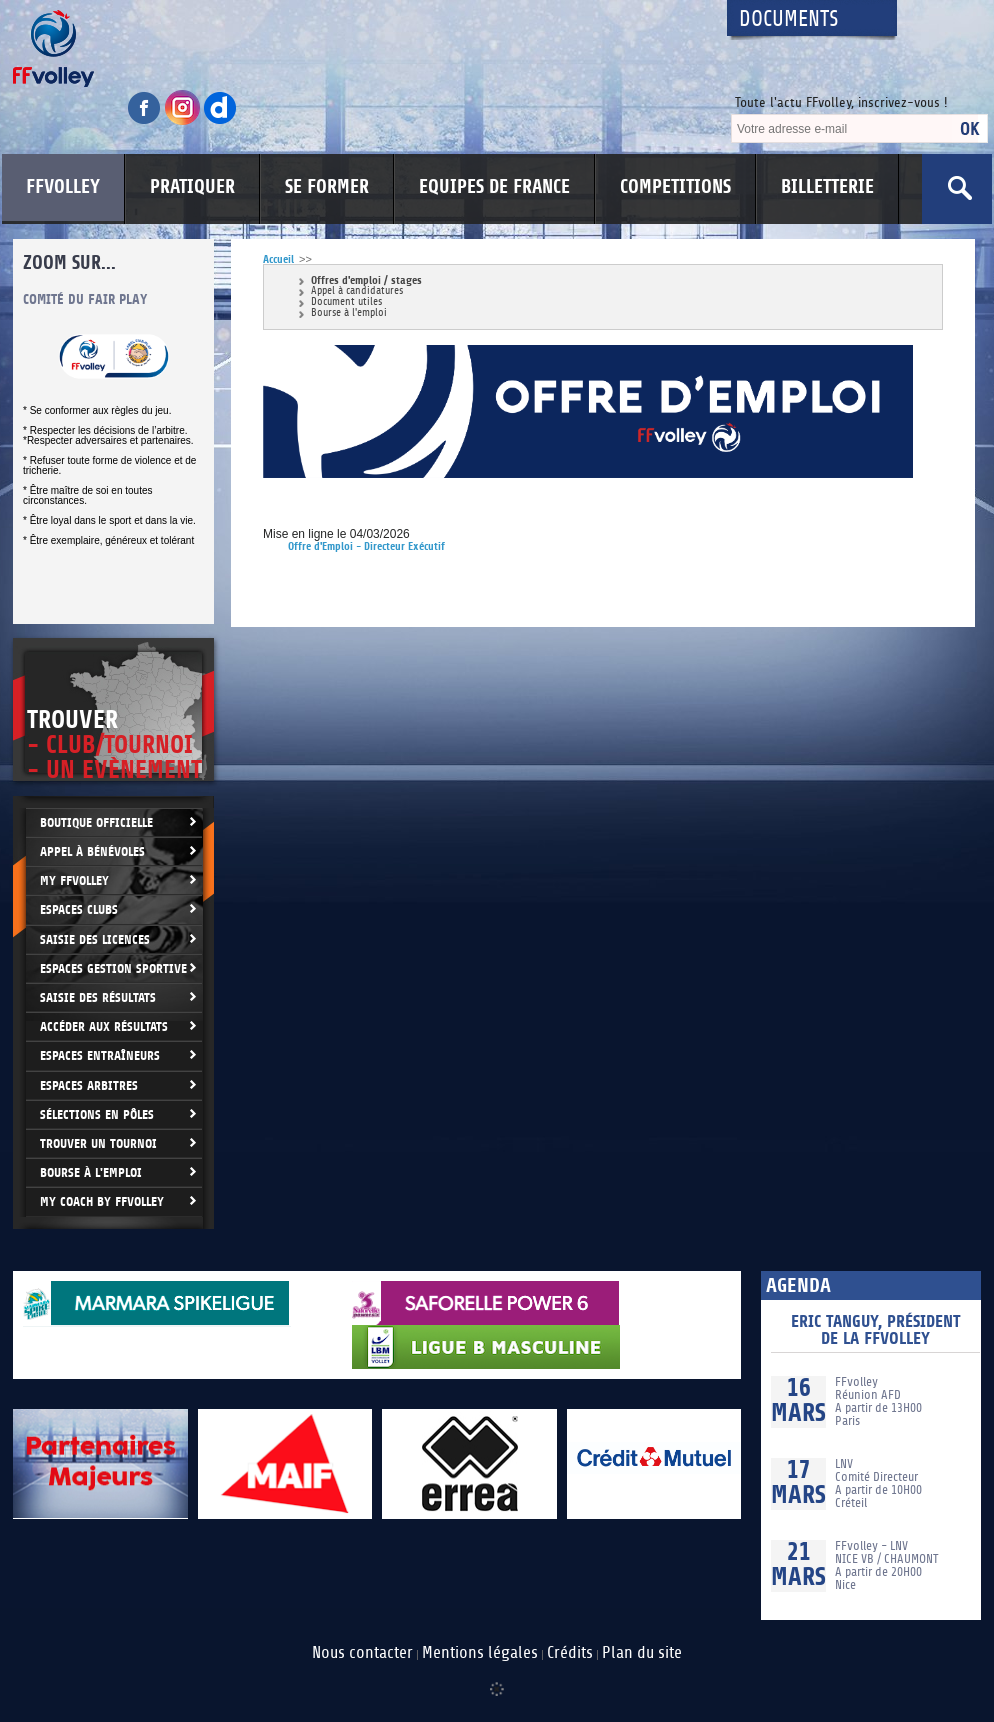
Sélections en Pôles (97, 1114)
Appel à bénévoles (92, 851)
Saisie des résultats (98, 997)
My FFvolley (74, 880)
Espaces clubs (79, 909)
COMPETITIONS (675, 187)
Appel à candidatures (357, 291)
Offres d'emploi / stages (366, 280)
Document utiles (346, 302)
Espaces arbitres (89, 1085)
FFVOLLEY (63, 187)
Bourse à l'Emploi (91, 1172)
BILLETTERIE (827, 187)
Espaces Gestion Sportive (113, 968)
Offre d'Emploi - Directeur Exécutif (366, 546)
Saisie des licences (95, 939)
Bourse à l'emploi (349, 313)
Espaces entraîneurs (100, 1055)
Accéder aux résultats (104, 1026)
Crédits (570, 1653)
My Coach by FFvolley (102, 1201)
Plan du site (642, 1653)
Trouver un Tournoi (98, 1143)
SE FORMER (327, 187)
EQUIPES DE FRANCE (494, 187)
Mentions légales (480, 1653)
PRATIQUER (192, 187)
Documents (789, 19)
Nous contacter (362, 1653)
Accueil (278, 259)
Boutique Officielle (96, 822)
